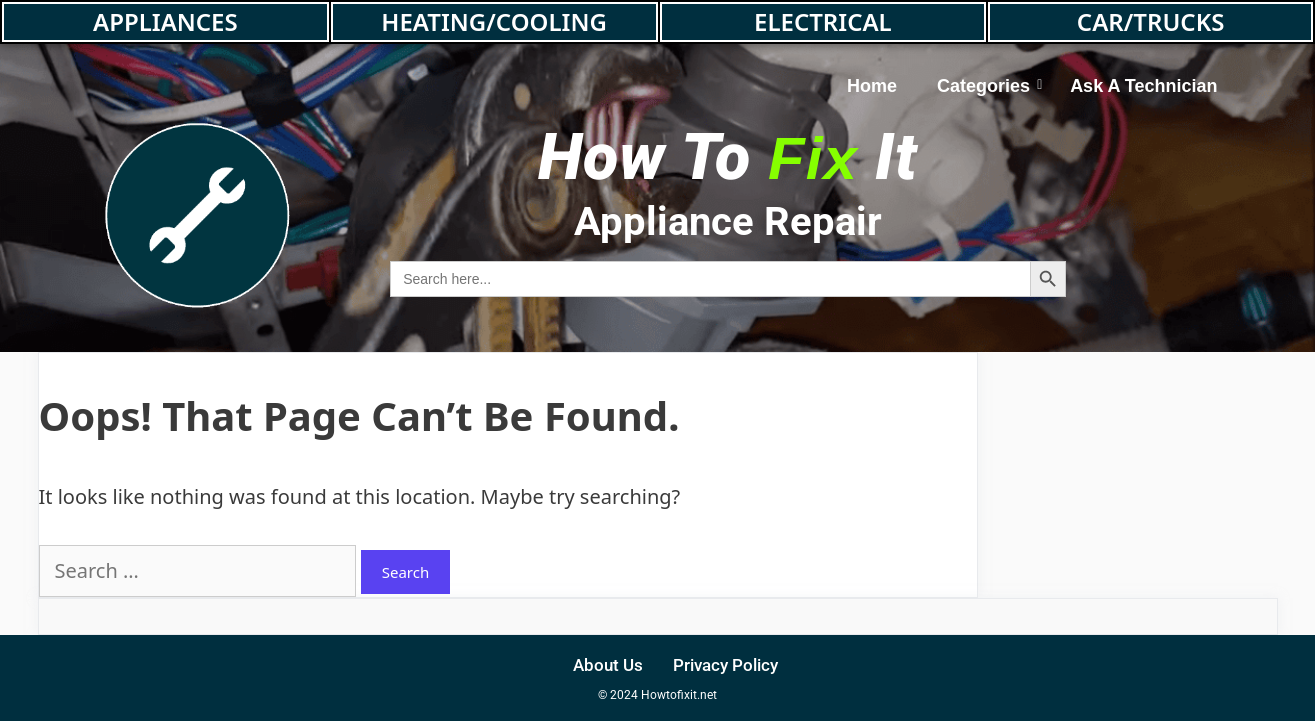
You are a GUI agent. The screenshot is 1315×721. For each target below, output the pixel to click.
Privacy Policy (725, 665)
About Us (608, 665)
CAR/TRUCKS (1151, 21)
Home (872, 86)
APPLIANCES (165, 21)
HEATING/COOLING (494, 21)
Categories (988, 86)
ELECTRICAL (823, 21)
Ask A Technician (1143, 86)
